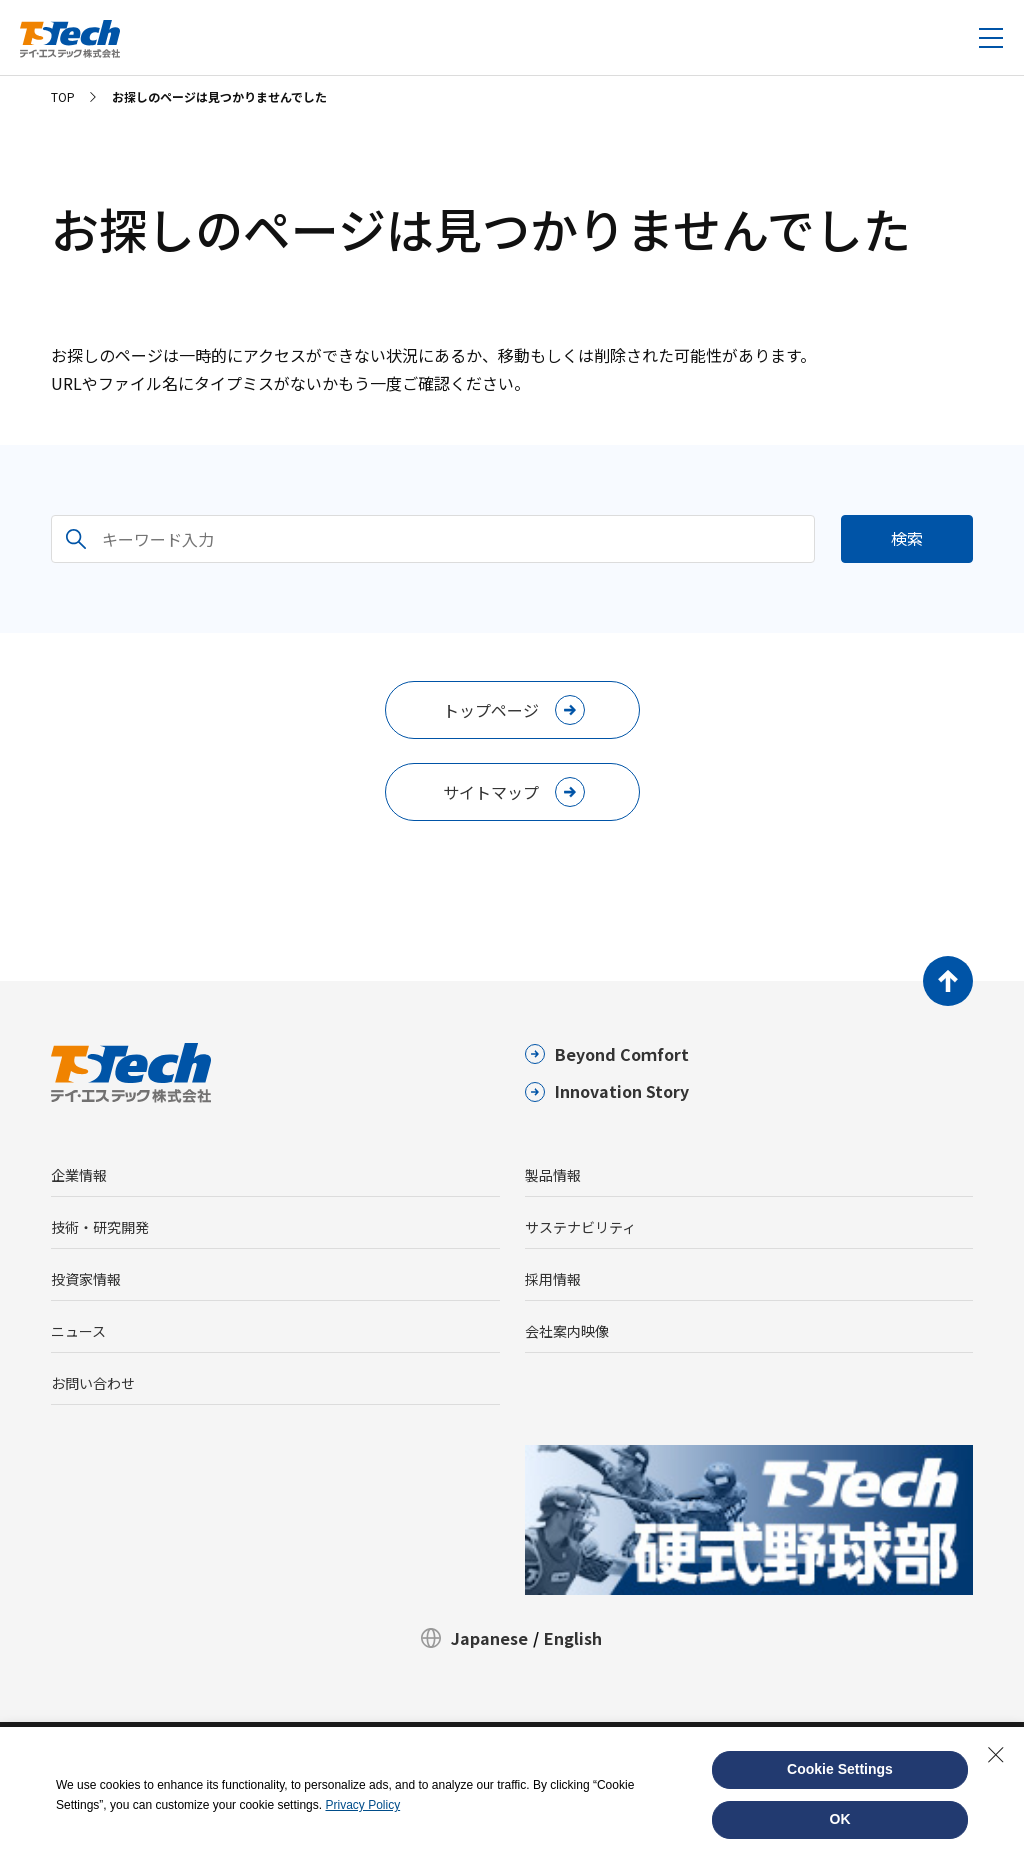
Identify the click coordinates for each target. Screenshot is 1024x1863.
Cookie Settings (840, 1769)
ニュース (78, 1331)
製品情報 (553, 1175)
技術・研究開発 (100, 1227)
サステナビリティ (580, 1227)
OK (840, 1819)
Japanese (489, 1638)
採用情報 (553, 1279)
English (573, 1638)
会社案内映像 (567, 1331)
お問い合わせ (93, 1383)
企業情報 (79, 1175)
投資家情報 (86, 1279)
